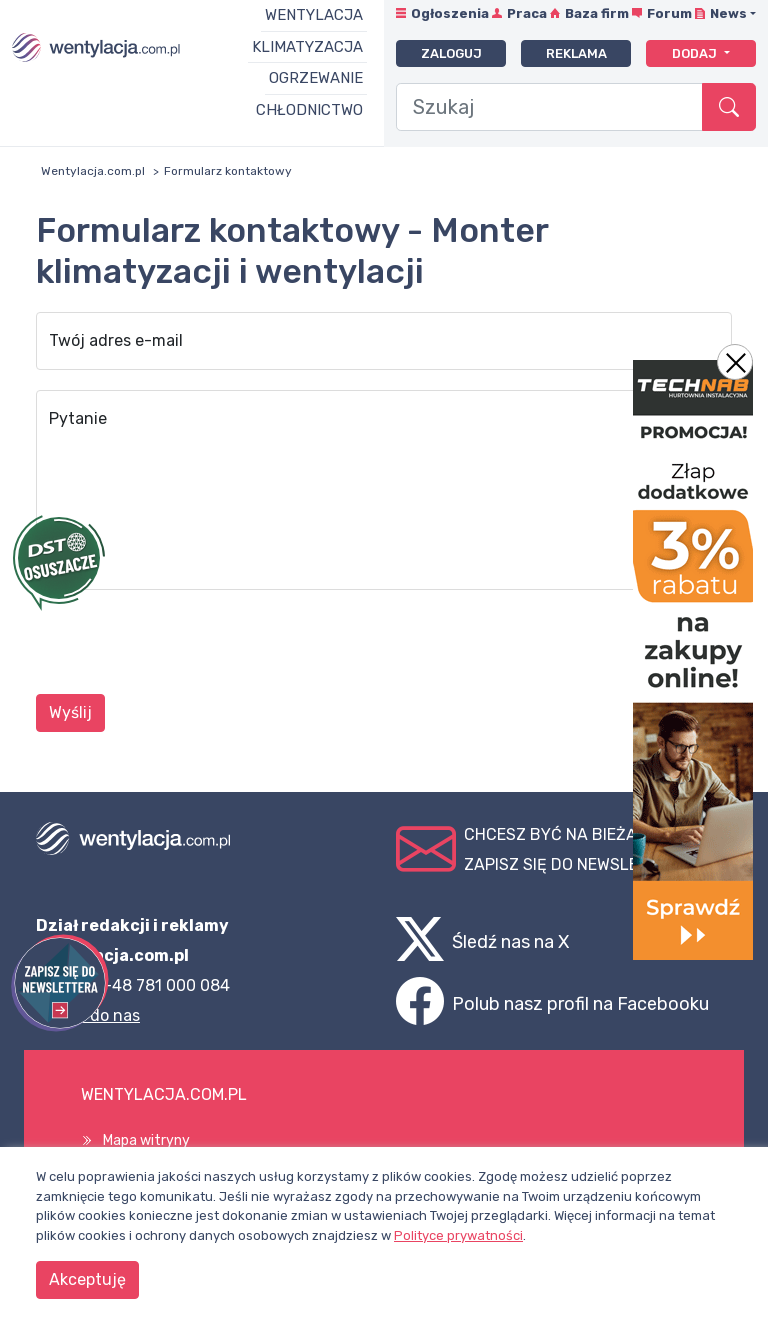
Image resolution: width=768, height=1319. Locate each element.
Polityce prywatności (458, 1235)
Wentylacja (314, 15)
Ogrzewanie (316, 78)
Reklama (576, 53)
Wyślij (70, 712)
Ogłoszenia (450, 13)
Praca (527, 13)
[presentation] (188, 645)
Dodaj (696, 53)
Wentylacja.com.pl (93, 171)
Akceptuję (87, 1279)
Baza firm (597, 13)
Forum (669, 13)
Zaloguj (451, 53)
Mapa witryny (146, 1140)
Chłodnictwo (309, 110)
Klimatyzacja (307, 47)
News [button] (728, 13)
